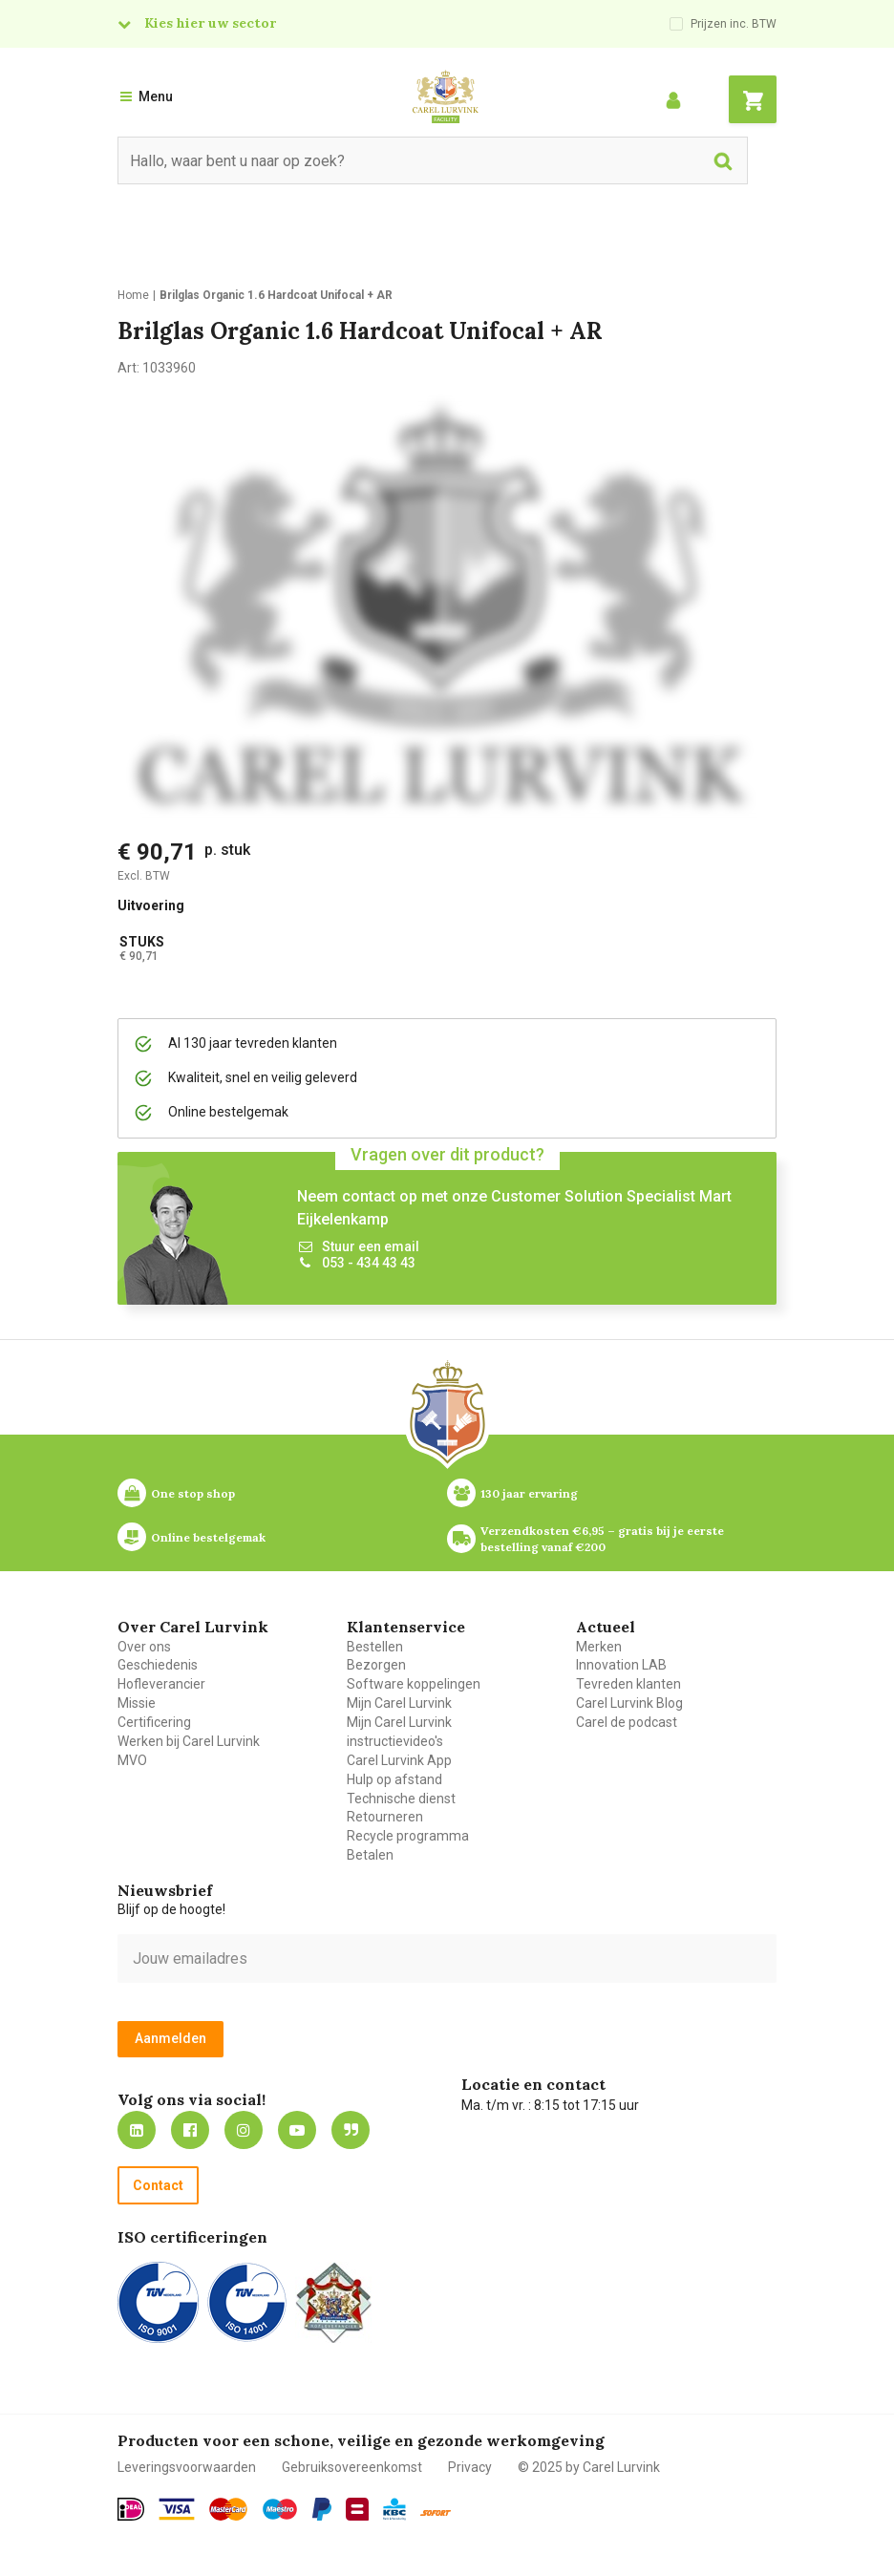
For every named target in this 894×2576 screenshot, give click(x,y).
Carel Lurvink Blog (629, 1703)
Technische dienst (401, 1798)
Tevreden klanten (628, 1684)
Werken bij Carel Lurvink (188, 1741)
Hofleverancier (161, 1684)
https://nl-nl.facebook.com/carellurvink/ (190, 2130)
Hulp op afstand (394, 1779)
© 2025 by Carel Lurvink (589, 2467)
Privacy (470, 2467)
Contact (158, 2185)
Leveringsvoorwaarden (186, 2467)
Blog (350, 2130)
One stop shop (193, 1493)
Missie (136, 1703)
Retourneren (385, 1816)
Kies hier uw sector (210, 23)
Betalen (370, 1855)
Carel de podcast (626, 1722)
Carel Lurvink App (399, 1760)
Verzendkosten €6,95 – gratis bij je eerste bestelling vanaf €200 (603, 1538)
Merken (599, 1646)
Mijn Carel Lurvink (399, 1703)
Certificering (154, 1722)
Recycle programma (408, 1835)
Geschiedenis (157, 1664)
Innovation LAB (621, 1664)
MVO (132, 1760)
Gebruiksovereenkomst (352, 2467)
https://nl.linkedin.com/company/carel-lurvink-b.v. (136, 2130)
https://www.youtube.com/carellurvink (297, 2130)
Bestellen (375, 1646)
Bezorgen (376, 1664)
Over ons (144, 1646)
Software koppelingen (413, 1684)
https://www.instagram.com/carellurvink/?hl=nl (243, 2130)
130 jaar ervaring (529, 1493)
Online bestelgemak (208, 1537)
